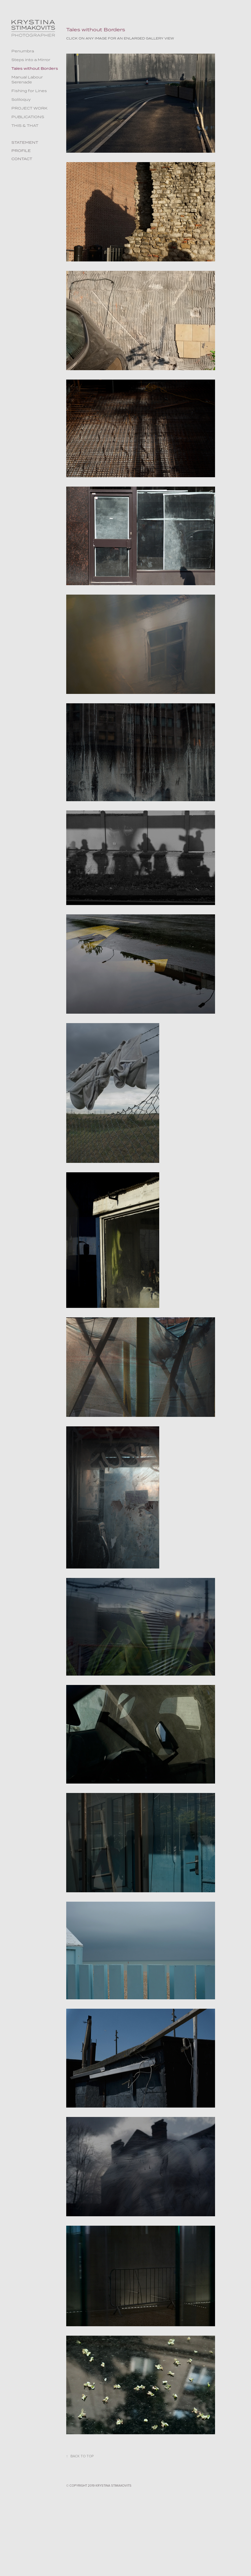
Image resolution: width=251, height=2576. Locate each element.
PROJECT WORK (29, 108)
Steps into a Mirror (30, 59)
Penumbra (22, 51)
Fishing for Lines (29, 90)
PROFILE (21, 150)
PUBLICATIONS (27, 116)
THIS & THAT (24, 125)
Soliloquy (21, 99)
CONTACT (21, 158)
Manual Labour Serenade (27, 79)
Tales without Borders (34, 68)
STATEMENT (24, 142)
